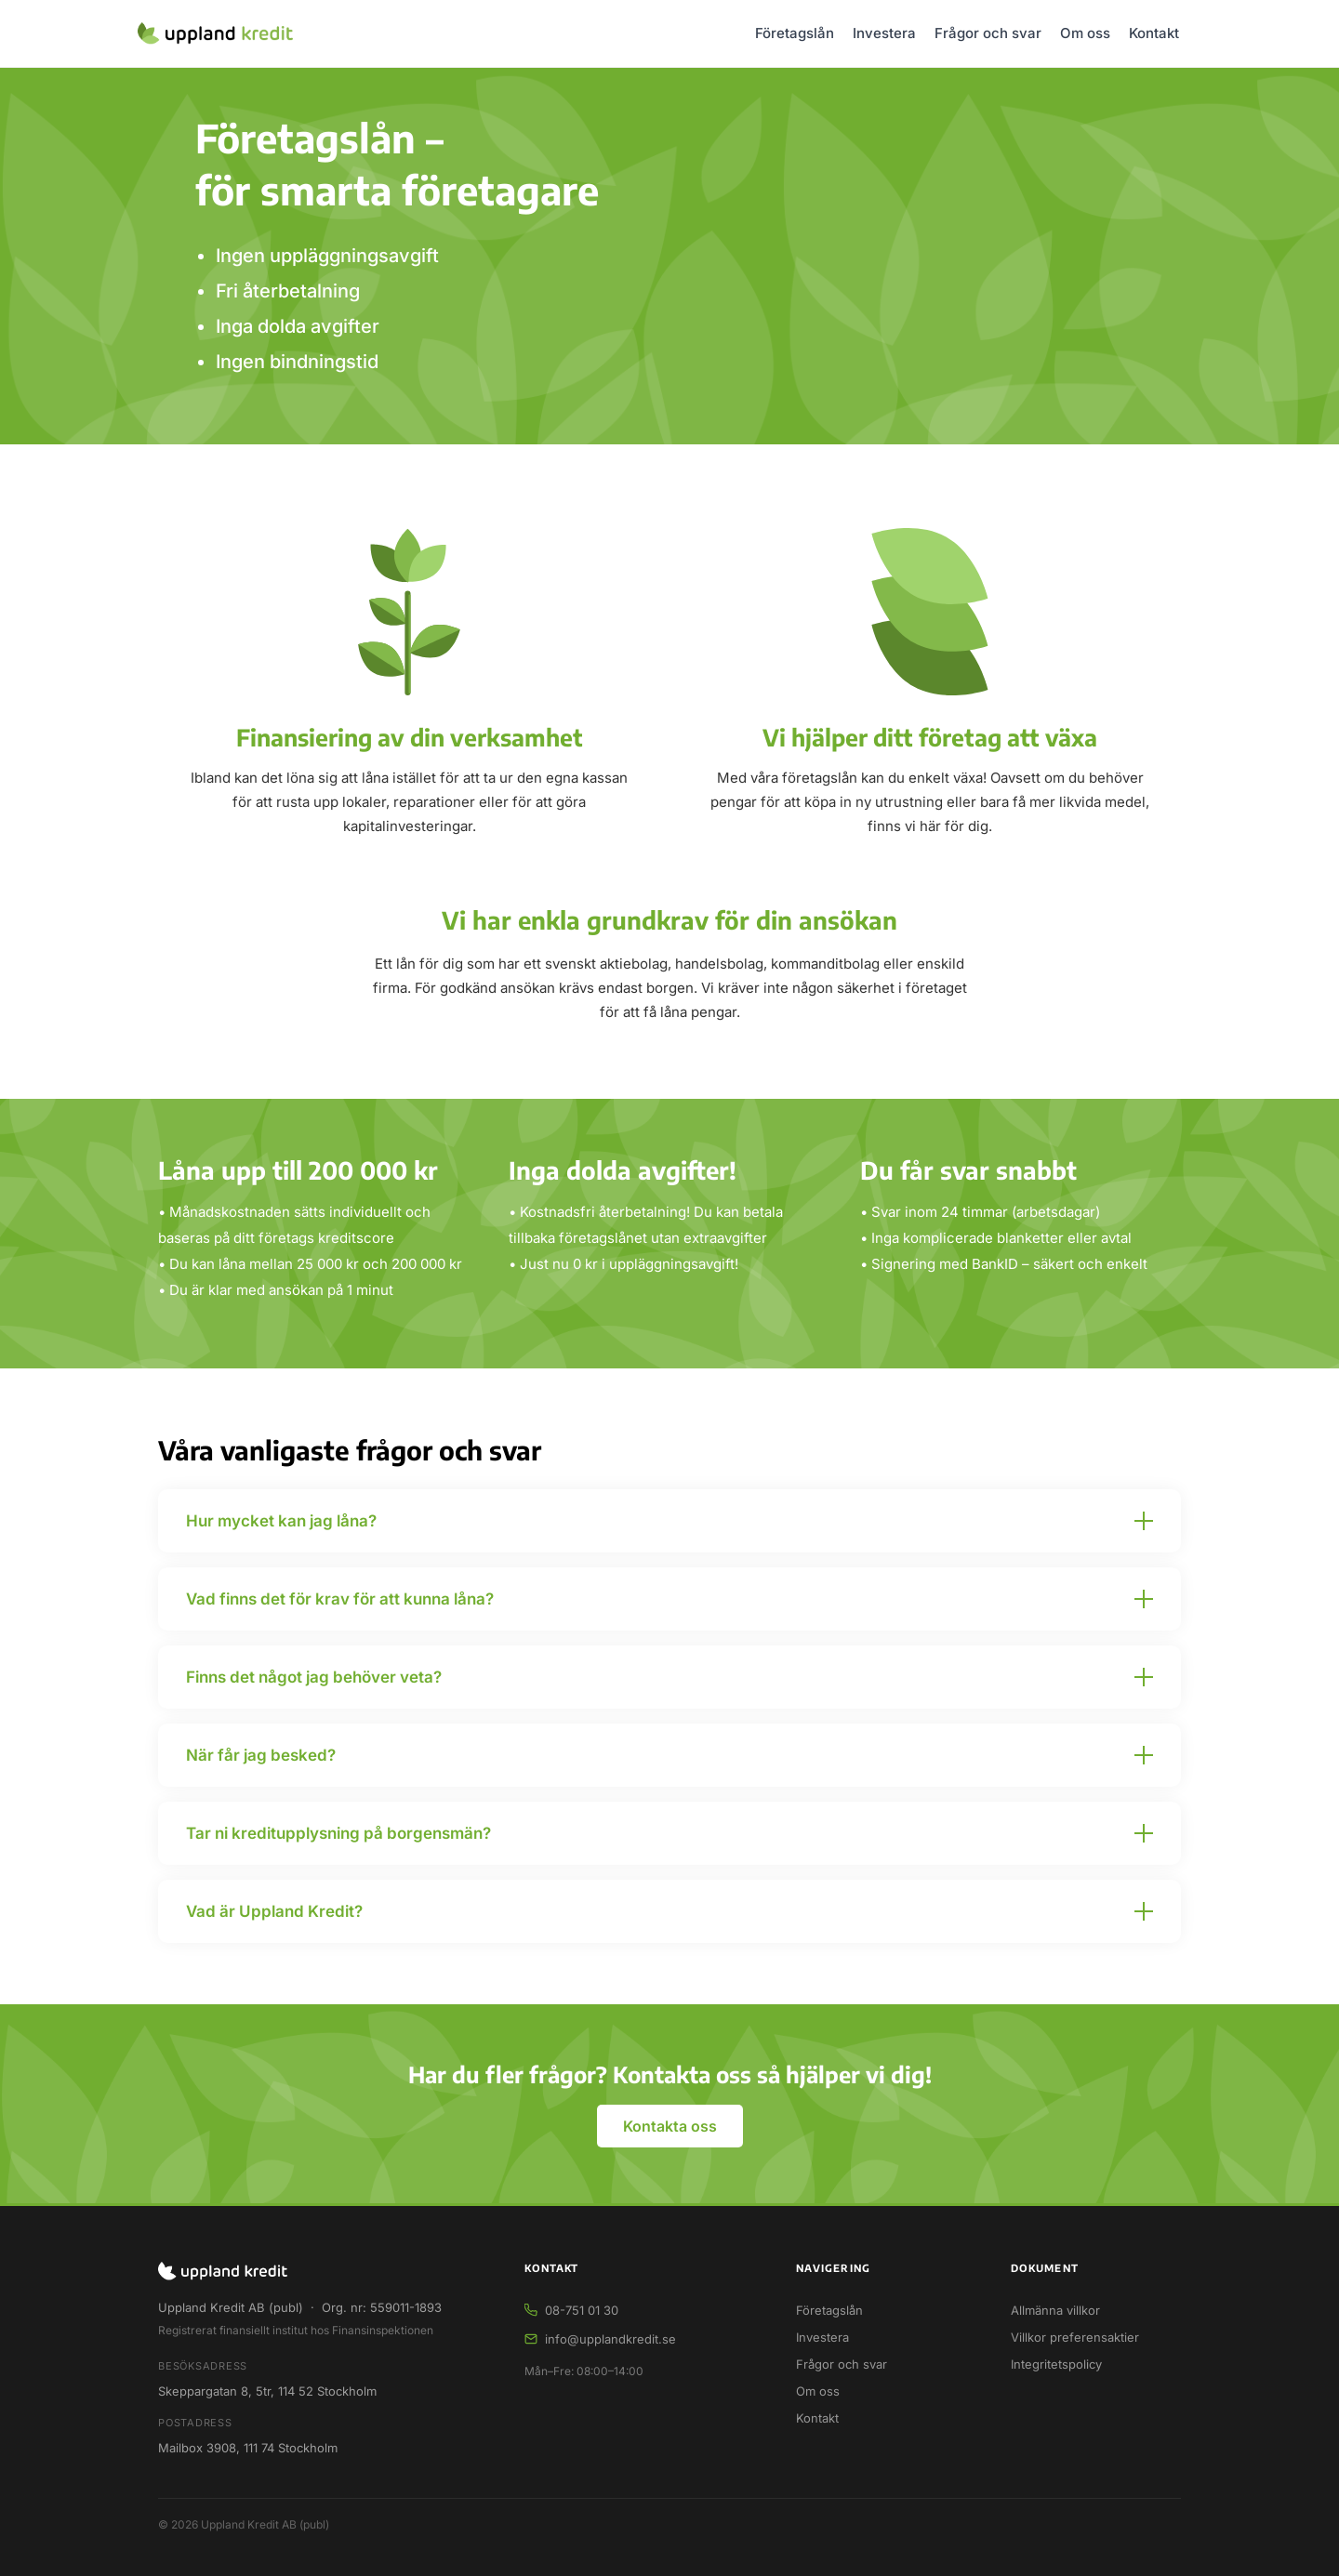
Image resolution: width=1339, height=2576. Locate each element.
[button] (669, 1521)
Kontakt (1154, 33)
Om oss (1085, 33)
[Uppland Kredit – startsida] (215, 33)
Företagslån (794, 33)
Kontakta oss (670, 2126)
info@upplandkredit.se (610, 2339)
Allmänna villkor (1055, 2310)
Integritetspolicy (1056, 2364)
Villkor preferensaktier (1075, 2337)
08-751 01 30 (581, 2310)
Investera (884, 33)
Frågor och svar (988, 33)
